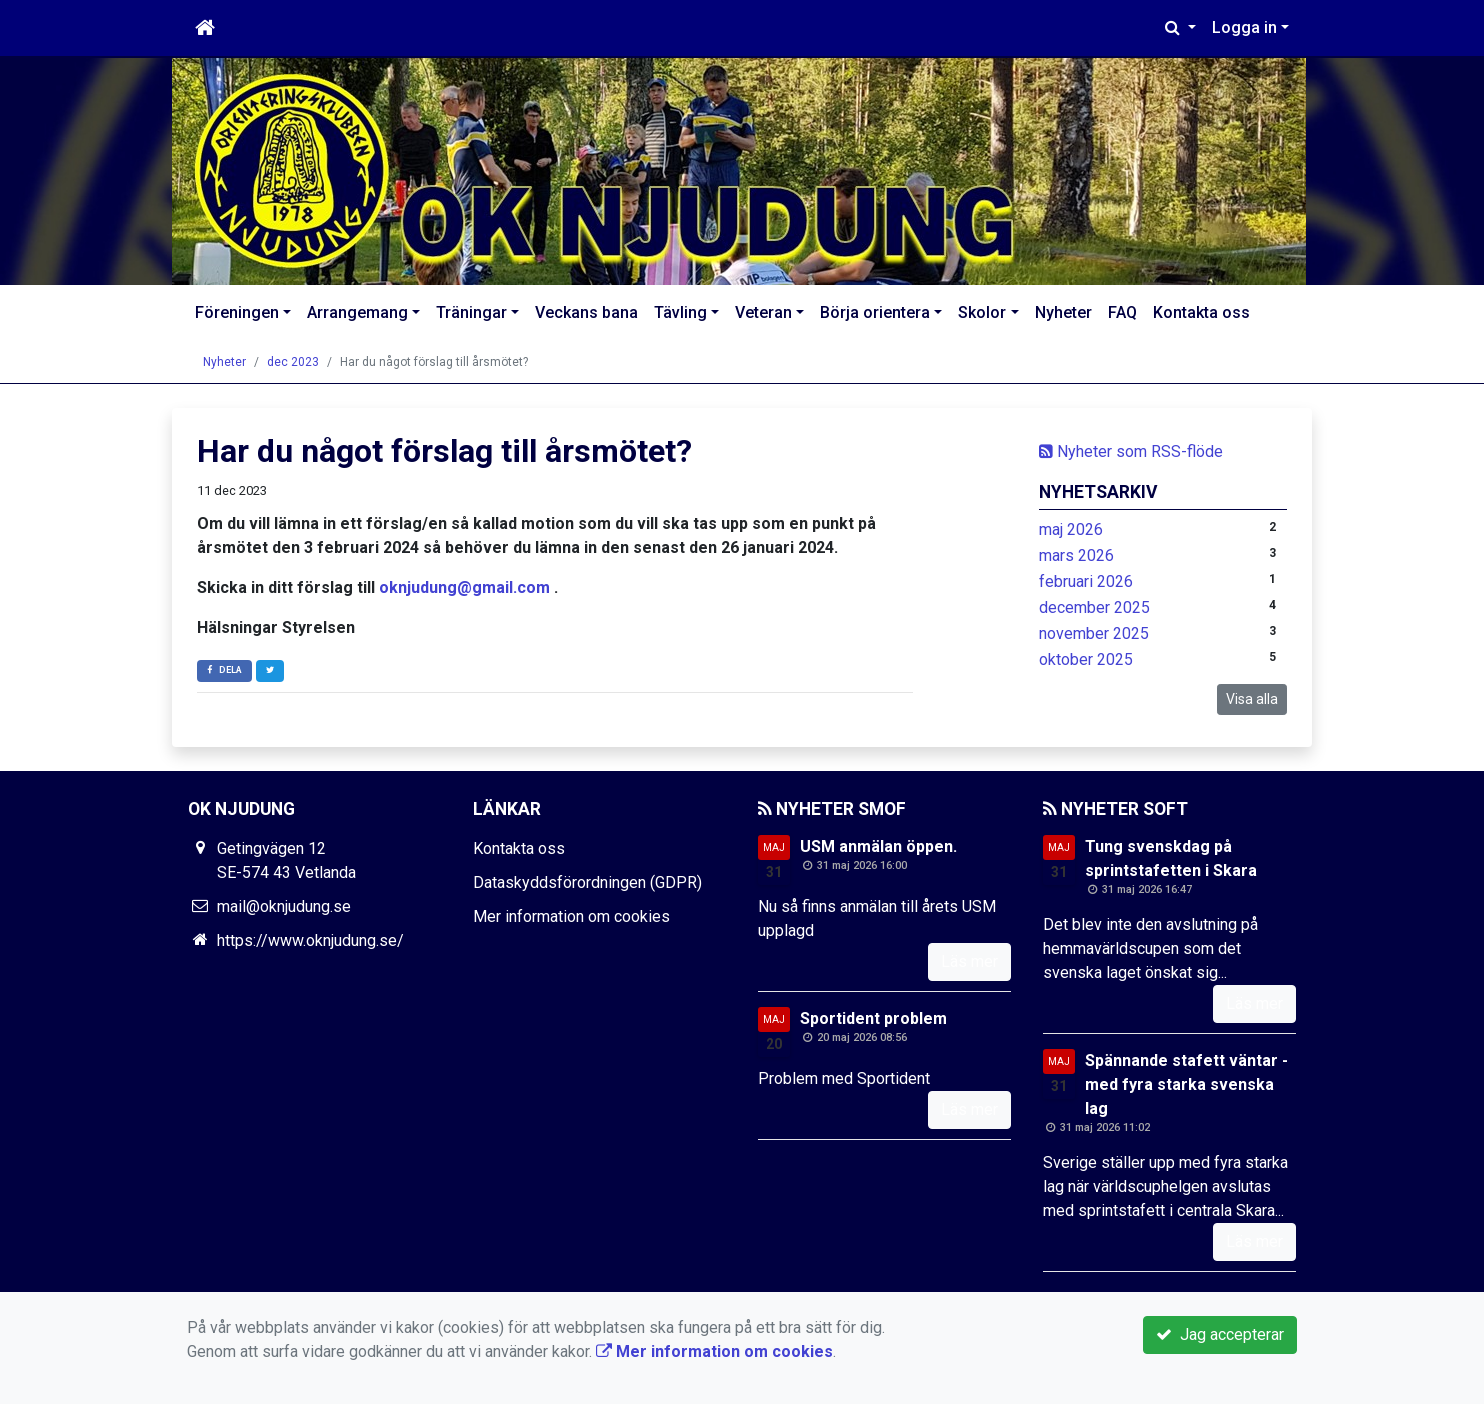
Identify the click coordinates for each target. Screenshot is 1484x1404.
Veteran (763, 312)
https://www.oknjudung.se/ (310, 940)
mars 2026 (1076, 555)
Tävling (680, 312)
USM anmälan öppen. (878, 846)
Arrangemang (357, 312)
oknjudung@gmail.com (464, 587)
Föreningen (237, 312)
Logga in (1244, 27)
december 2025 (1094, 607)
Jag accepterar (1220, 1334)
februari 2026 (1086, 581)
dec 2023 (293, 362)
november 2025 (1094, 633)
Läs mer (969, 961)
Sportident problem (873, 1018)
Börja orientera (875, 312)
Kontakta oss (1201, 312)
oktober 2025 (1086, 659)
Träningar (471, 312)
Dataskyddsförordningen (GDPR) (587, 882)
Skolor (982, 312)
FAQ (1122, 312)
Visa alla (1252, 699)
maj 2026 (1071, 529)
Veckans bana (586, 312)
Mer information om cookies (571, 916)
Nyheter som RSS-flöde (1131, 451)
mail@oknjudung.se (284, 906)
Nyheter (1063, 312)
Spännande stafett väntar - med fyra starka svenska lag (1186, 1084)
